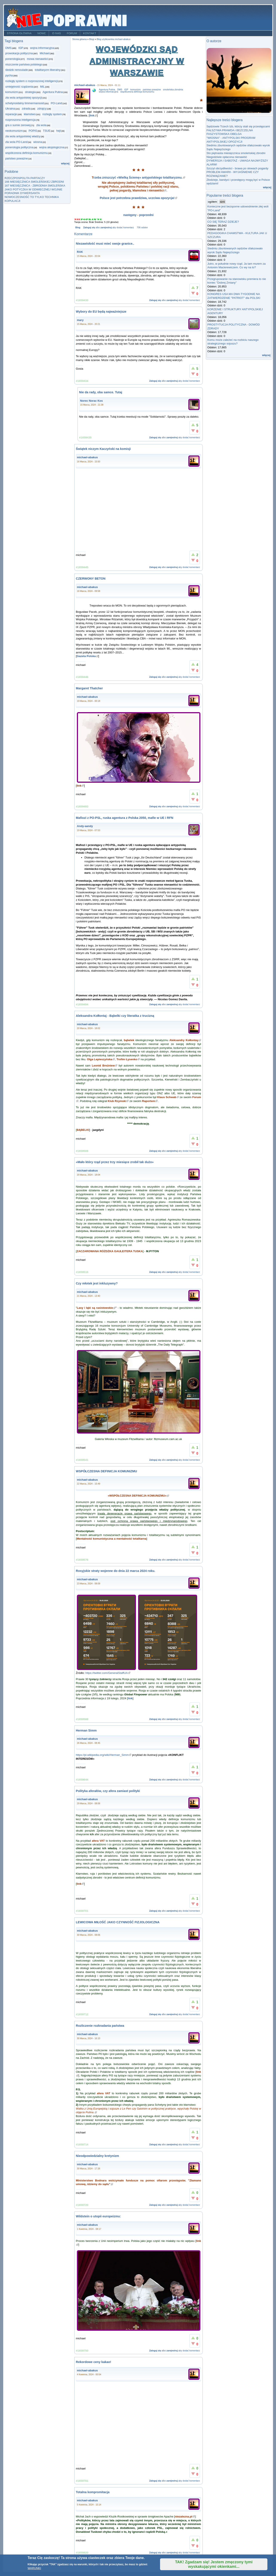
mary (80, 320)
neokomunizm (14, 130)
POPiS (33, 130)
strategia (30, 92)
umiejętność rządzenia (19, 86)
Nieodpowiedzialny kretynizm (97, 2156)
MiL (42, 86)
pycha (9, 75)
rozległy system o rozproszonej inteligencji (31, 81)
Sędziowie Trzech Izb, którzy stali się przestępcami (238, 126)
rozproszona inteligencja (20, 119)
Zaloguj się (89, 227)
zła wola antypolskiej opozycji (23, 97)
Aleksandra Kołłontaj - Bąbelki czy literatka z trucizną (115, 1015)
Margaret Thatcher (89, 688)
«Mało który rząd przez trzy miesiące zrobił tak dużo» (115, 1162)
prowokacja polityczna (19, 53)
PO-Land (56, 103)
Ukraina (10, 108)
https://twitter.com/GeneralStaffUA (107, 1673)
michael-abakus (84, 85)
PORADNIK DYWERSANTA (22, 193)
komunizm (11, 92)
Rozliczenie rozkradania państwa (100, 2025)
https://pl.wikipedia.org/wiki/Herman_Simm (103, 1754)
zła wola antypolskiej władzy (22, 136)
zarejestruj (106, 227)
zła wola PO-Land (16, 142)
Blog (77, 227)
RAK (80, 251)
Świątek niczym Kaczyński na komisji (103, 449)
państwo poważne (16, 158)
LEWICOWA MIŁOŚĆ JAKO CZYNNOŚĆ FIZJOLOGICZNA (118, 1922)
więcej (65, 163)
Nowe (41, 33)
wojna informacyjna (42, 47)
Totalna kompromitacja (93, 2492)
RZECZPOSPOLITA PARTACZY (25, 178)
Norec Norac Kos (91, 400)
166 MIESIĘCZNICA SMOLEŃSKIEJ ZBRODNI (34, 181)
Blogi (91, 39)
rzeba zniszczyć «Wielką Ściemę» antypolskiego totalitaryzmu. (139, 177)
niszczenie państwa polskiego (24, 64)
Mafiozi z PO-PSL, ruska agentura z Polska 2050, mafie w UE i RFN (124, 818)
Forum (72, 33)
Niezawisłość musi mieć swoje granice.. (105, 243)
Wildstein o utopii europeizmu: (98, 2216)
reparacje (11, 114)
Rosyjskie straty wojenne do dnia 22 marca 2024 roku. (115, 1571)
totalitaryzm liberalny (47, 69)
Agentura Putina (53, 92)
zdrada (26, 108)
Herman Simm (86, 1730)
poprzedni (146, 215)
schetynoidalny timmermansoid (24, 103)
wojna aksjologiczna (51, 147)
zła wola (41, 125)
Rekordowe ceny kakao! (93, 2362)
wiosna (37, 142)
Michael (44, 53)
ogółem (213, 201)
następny (129, 215)
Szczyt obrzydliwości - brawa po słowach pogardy (237, 168)
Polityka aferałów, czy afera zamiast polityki (108, 1791)
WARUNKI (34, 2568)
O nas (56, 33)
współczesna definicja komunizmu (26, 152)
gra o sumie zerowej (17, 125)
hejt (58, 130)
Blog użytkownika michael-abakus (113, 39)
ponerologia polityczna (19, 147)
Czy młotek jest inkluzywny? (97, 1283)
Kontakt (89, 33)
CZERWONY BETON (90, 578)
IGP (20, 47)
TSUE (46, 130)
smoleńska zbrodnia (173, 89)
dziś (222, 201)
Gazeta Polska (87, 656)
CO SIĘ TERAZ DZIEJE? (223, 221)
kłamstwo (30, 114)
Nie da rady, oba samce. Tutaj (100, 392)
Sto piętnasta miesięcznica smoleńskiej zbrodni (236, 153)
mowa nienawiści (37, 58)
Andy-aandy (85, 826)
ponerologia (12, 58)
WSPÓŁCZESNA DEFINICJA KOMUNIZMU (106, 1471)
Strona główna (19, 33)
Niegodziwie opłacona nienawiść (227, 157)
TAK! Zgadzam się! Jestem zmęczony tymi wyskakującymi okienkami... (214, 2564)
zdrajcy (41, 108)
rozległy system (52, 114)
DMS (8, 47)
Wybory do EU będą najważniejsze (101, 311)
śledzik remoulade (16, 69)
